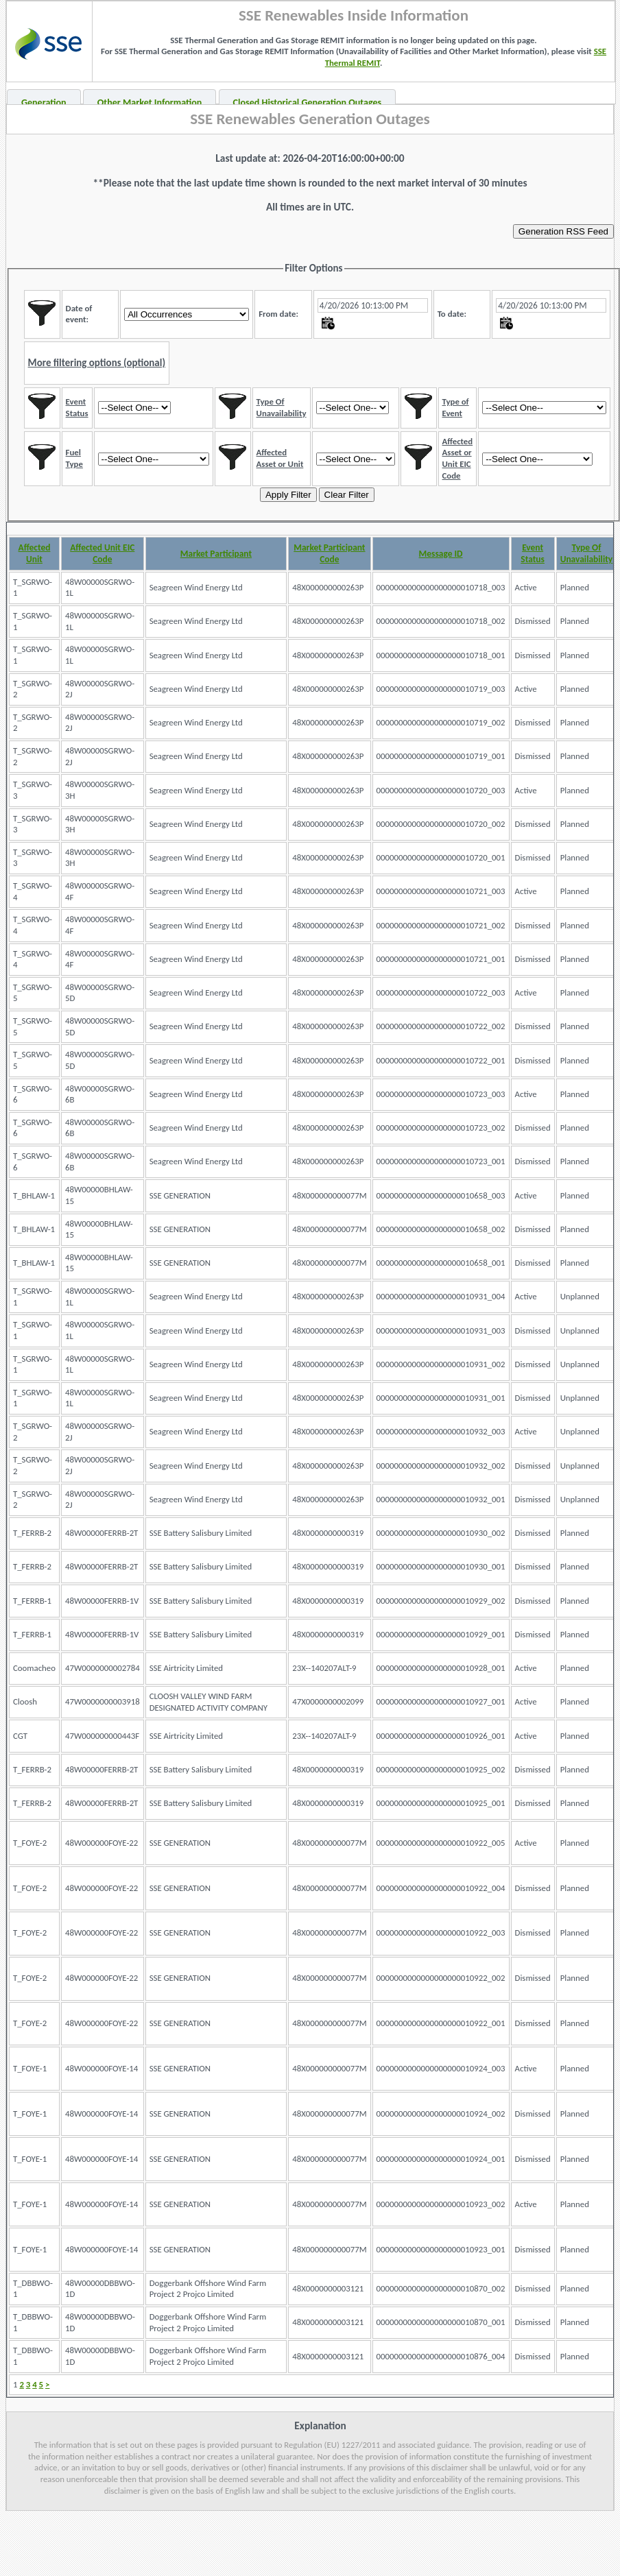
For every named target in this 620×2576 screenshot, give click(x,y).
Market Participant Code (329, 553)
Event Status (533, 553)
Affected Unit (35, 553)
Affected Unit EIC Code (102, 553)
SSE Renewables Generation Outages (310, 118)
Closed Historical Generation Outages (307, 102)
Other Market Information (149, 102)
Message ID (441, 553)
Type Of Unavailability (586, 553)
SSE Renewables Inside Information (353, 15)
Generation (44, 102)
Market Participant (216, 553)
